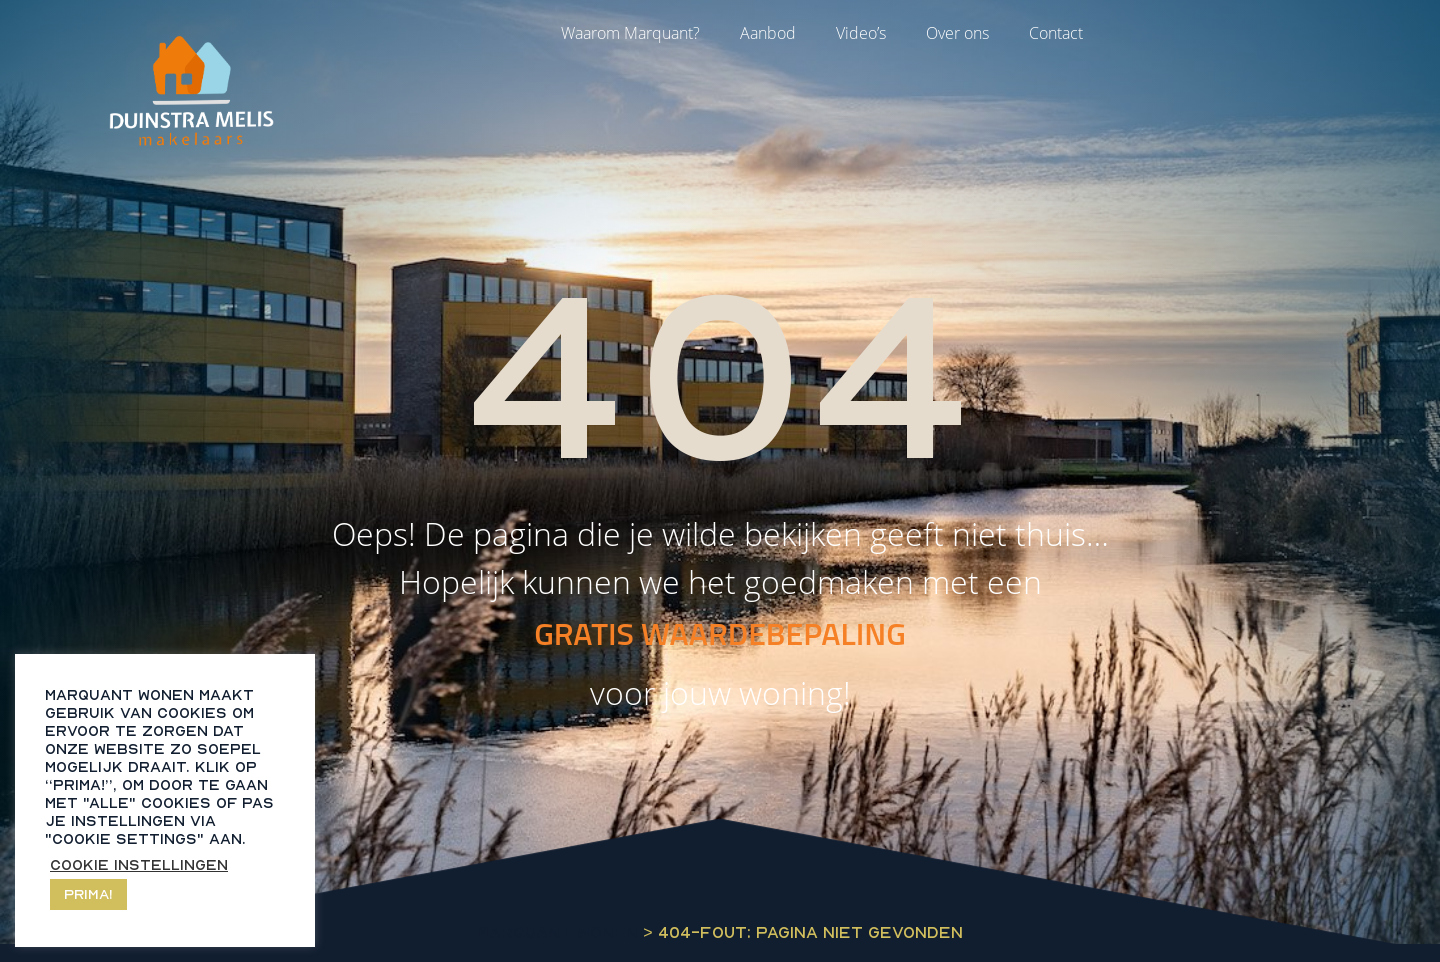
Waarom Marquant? (630, 33)
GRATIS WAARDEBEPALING (720, 633)
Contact (1056, 33)
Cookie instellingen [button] (139, 864)
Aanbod (768, 33)
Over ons (957, 33)
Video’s (861, 33)
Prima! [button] (88, 893)
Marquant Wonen (557, 932)
